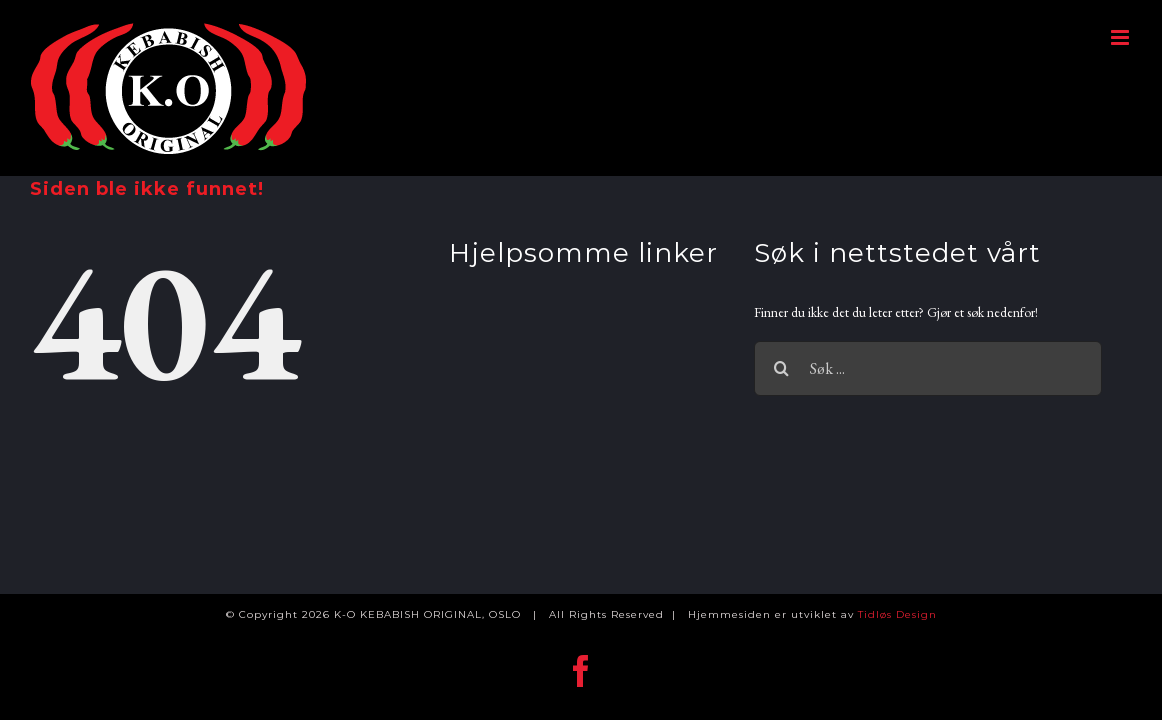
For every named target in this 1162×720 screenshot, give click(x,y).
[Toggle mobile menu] (1121, 37)
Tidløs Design (897, 614)
